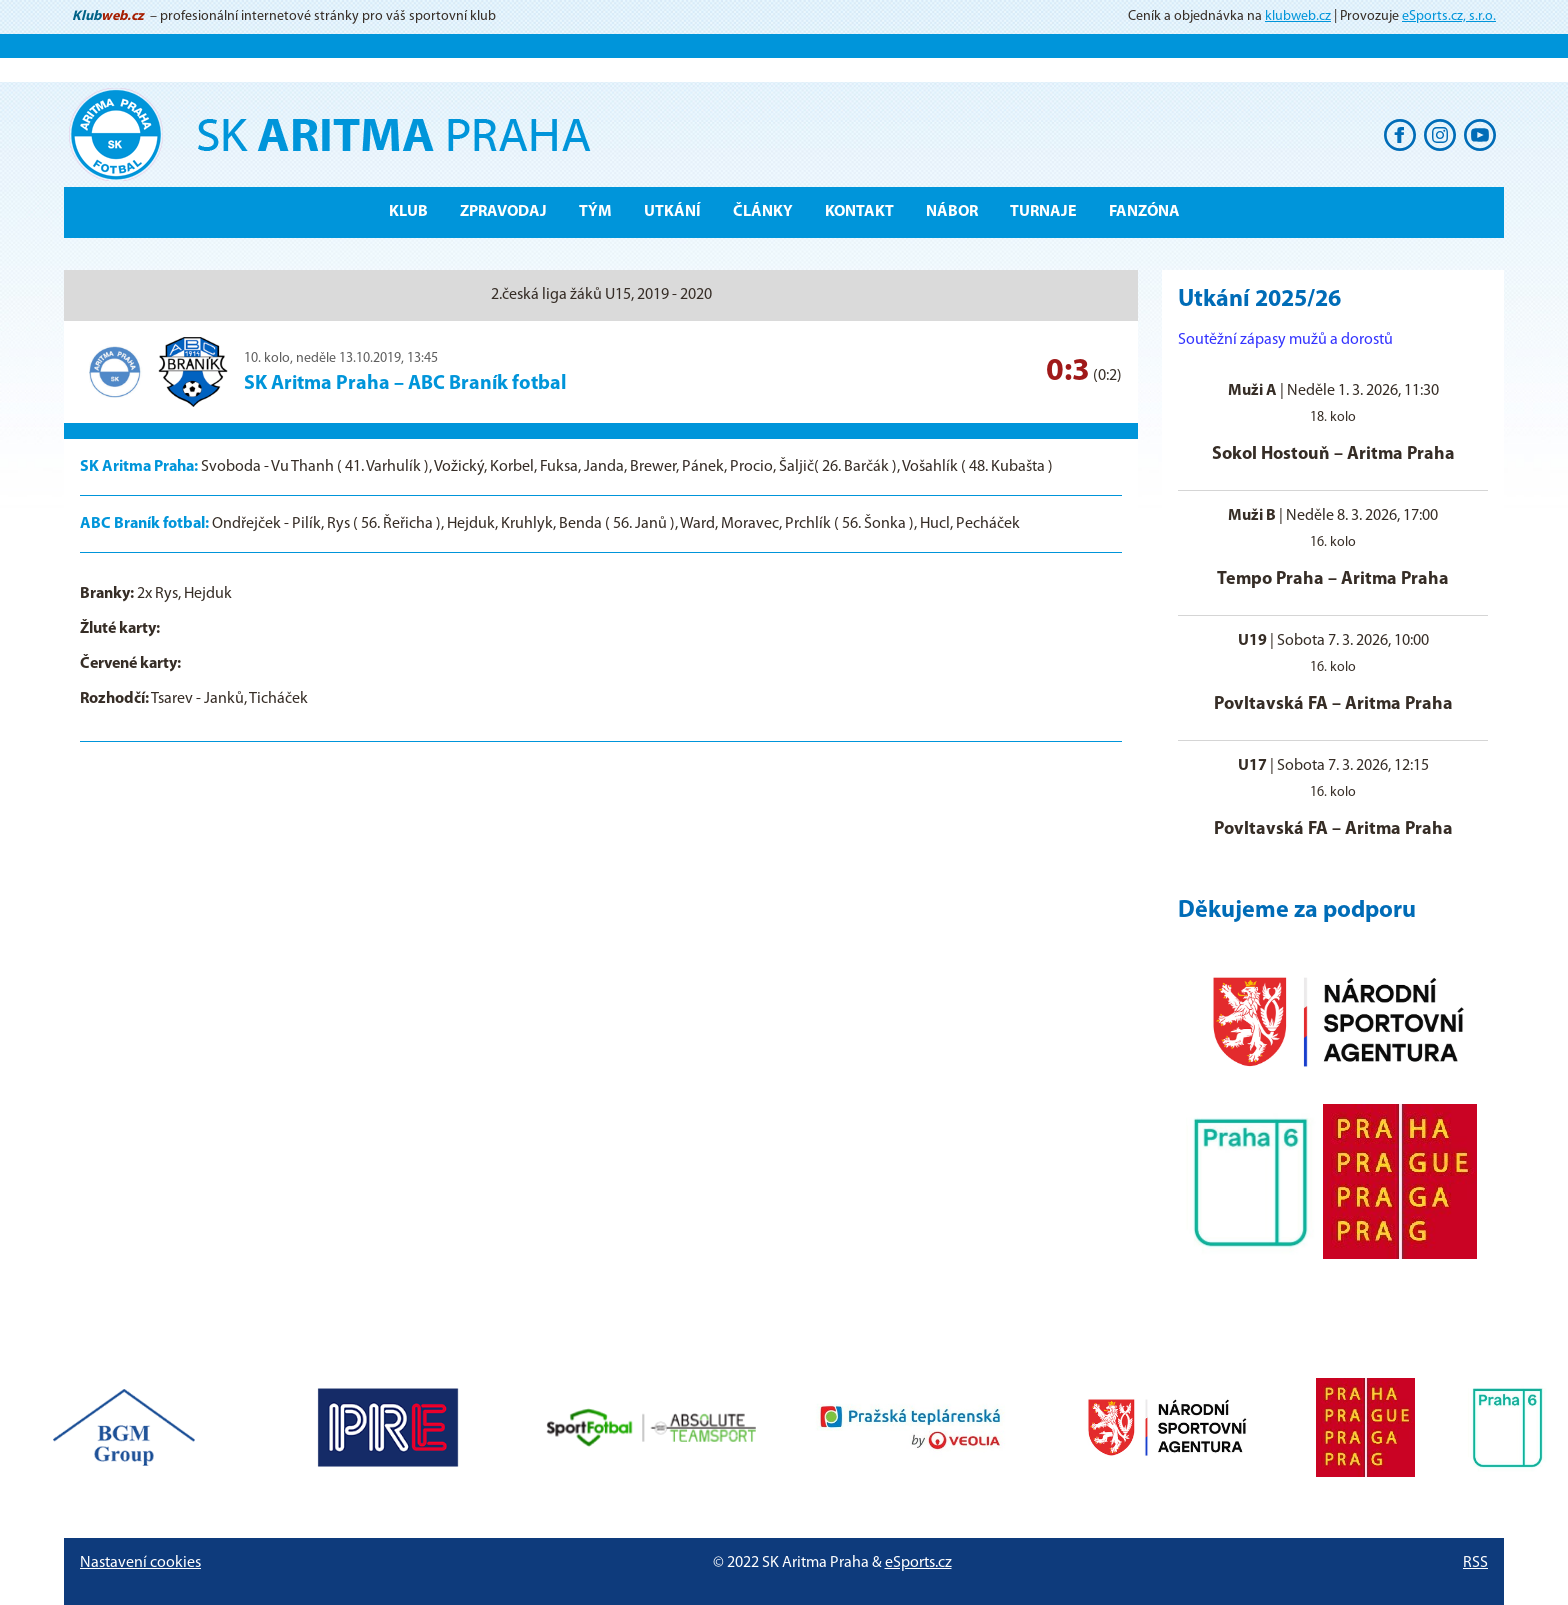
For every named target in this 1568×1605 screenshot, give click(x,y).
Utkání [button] (672, 212)
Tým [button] (595, 212)
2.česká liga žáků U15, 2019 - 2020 (601, 295)
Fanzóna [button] (1144, 212)
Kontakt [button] (859, 212)
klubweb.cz (1298, 16)
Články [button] (763, 212)
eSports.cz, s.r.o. (1449, 16)
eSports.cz (918, 1563)
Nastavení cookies (140, 1563)
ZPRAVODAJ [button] (503, 212)
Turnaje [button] (1043, 212)
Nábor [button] (952, 212)
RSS (1475, 1563)
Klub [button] (408, 212)
